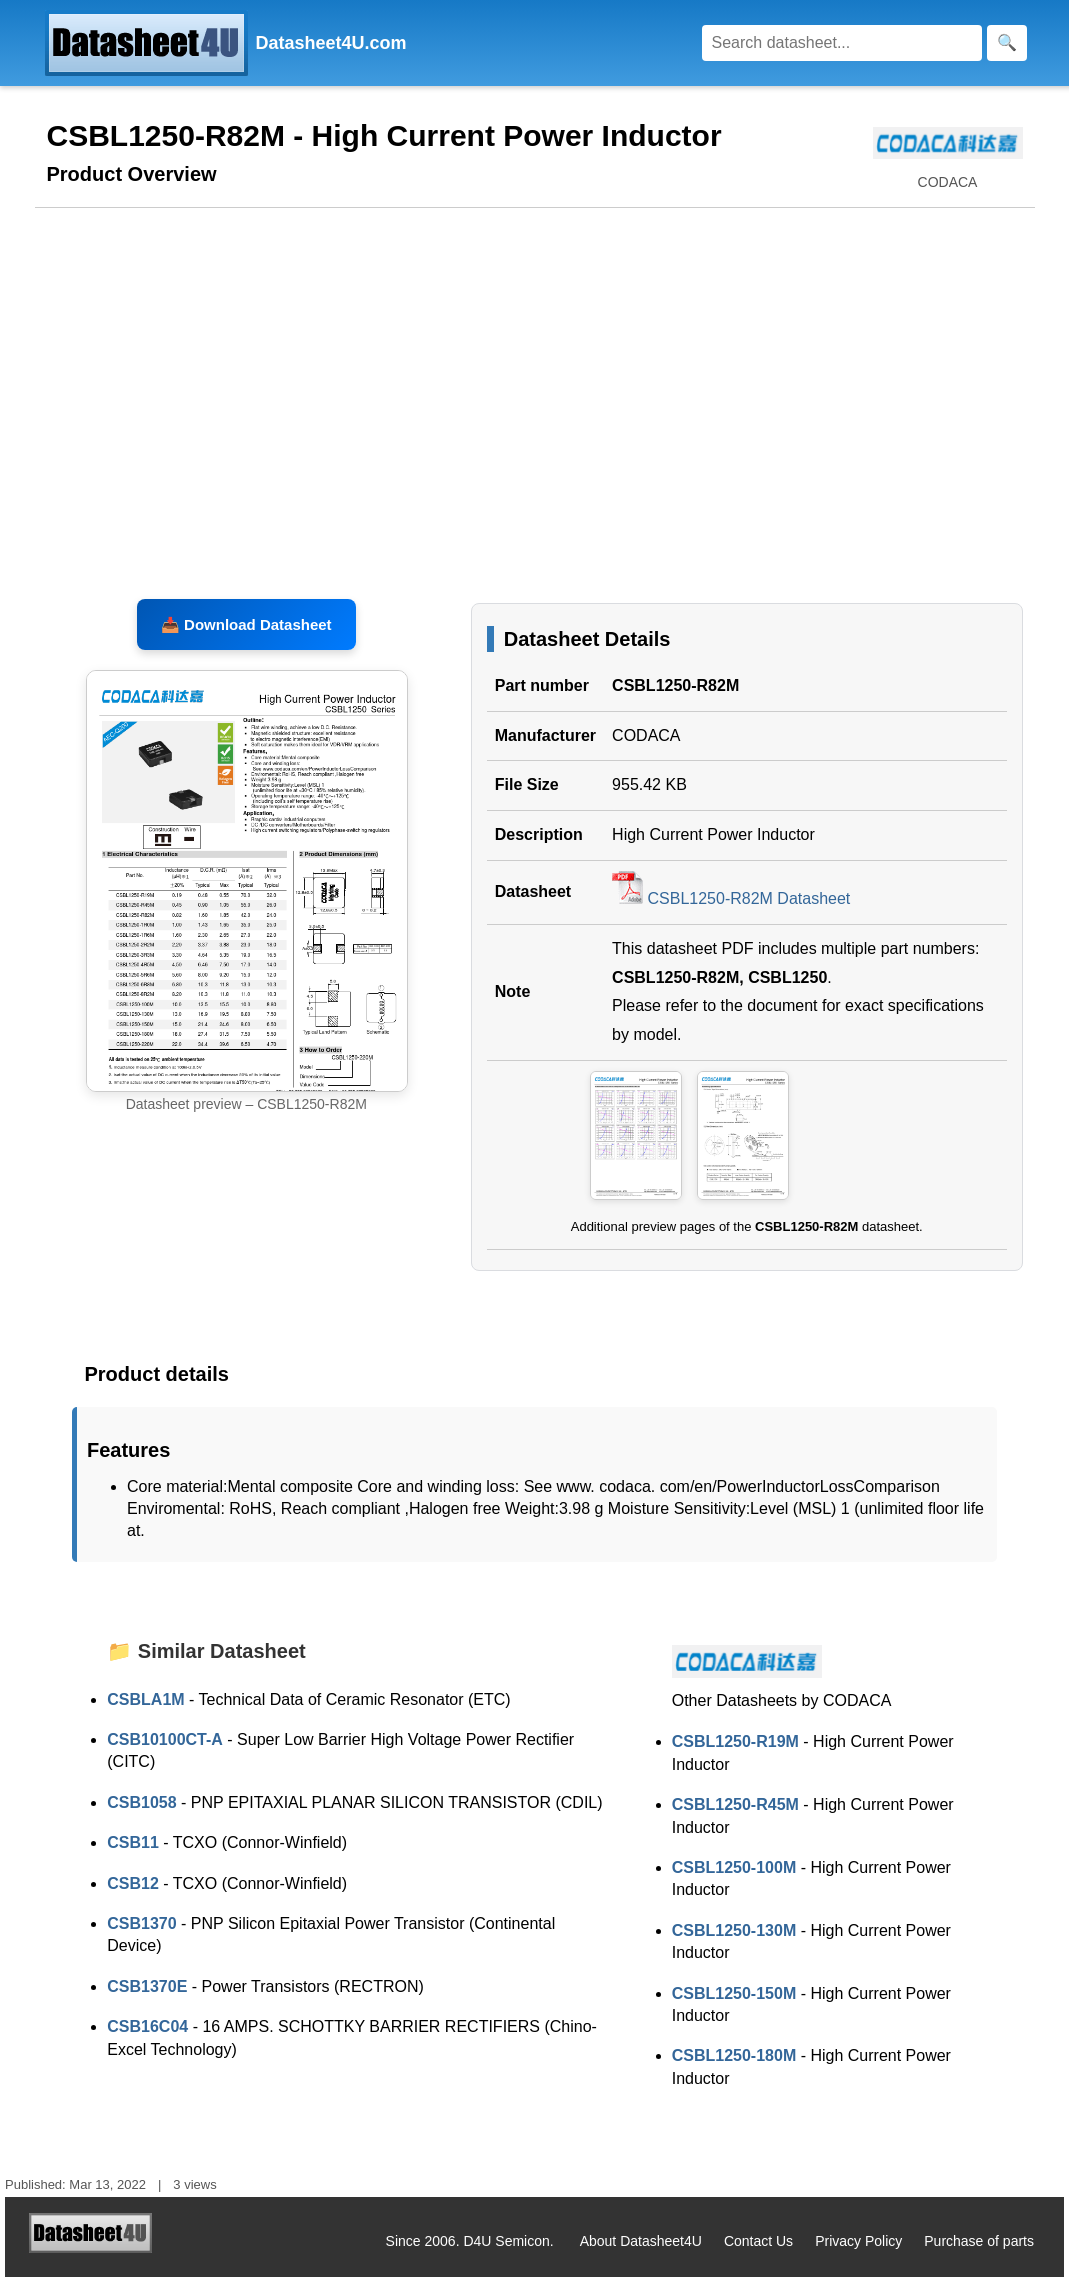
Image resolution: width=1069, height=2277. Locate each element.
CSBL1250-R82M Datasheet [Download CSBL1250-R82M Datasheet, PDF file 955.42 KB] (731, 898)
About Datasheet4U (641, 2241)
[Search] (842, 43)
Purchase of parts (979, 2241)
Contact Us (758, 2241)
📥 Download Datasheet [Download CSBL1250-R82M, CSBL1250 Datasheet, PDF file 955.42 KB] (246, 624)
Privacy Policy (858, 2241)
